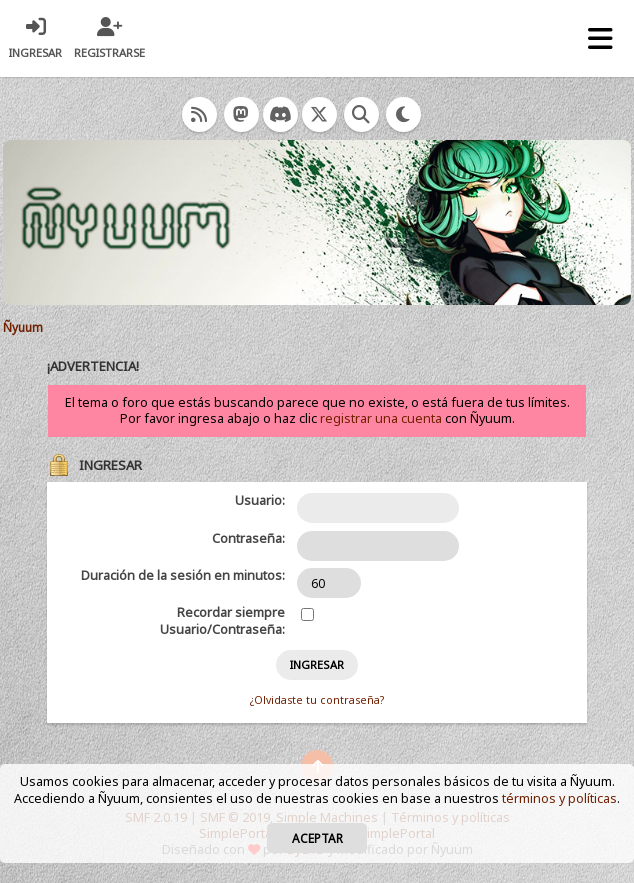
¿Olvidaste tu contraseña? (317, 700)
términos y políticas (559, 798)
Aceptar (317, 838)
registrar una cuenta (381, 418)
